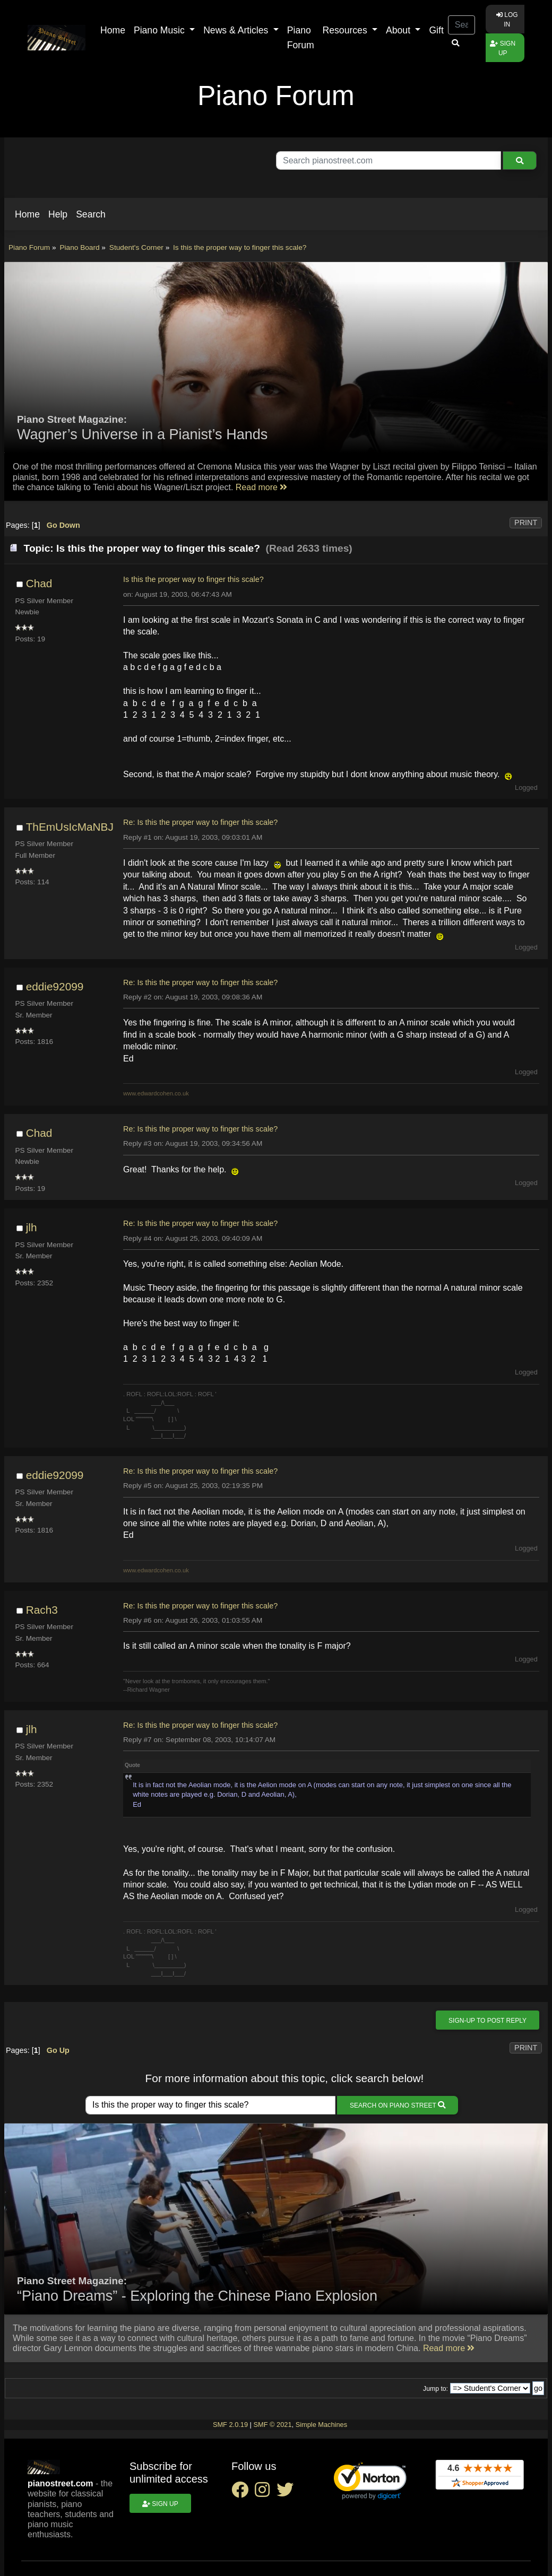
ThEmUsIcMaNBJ (70, 827)
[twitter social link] (287, 2492)
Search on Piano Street (397, 2105)
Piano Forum (300, 37)
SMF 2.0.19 (230, 2425)
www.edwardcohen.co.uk (156, 1093)
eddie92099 (55, 986)
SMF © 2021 (272, 2425)
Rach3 (42, 1610)
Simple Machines (321, 2425)
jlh (31, 1227)
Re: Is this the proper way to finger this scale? (200, 822)
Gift (436, 30)
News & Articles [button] (237, 30)
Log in (507, 19)
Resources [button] (346, 30)
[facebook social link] (243, 2492)
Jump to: (435, 2388)
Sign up (502, 48)
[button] (27, 214)
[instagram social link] (265, 2492)
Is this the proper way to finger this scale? (193, 579)
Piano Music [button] (160, 30)
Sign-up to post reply (487, 2020)
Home (112, 30)
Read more (262, 487)
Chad (39, 583)
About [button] (399, 30)
